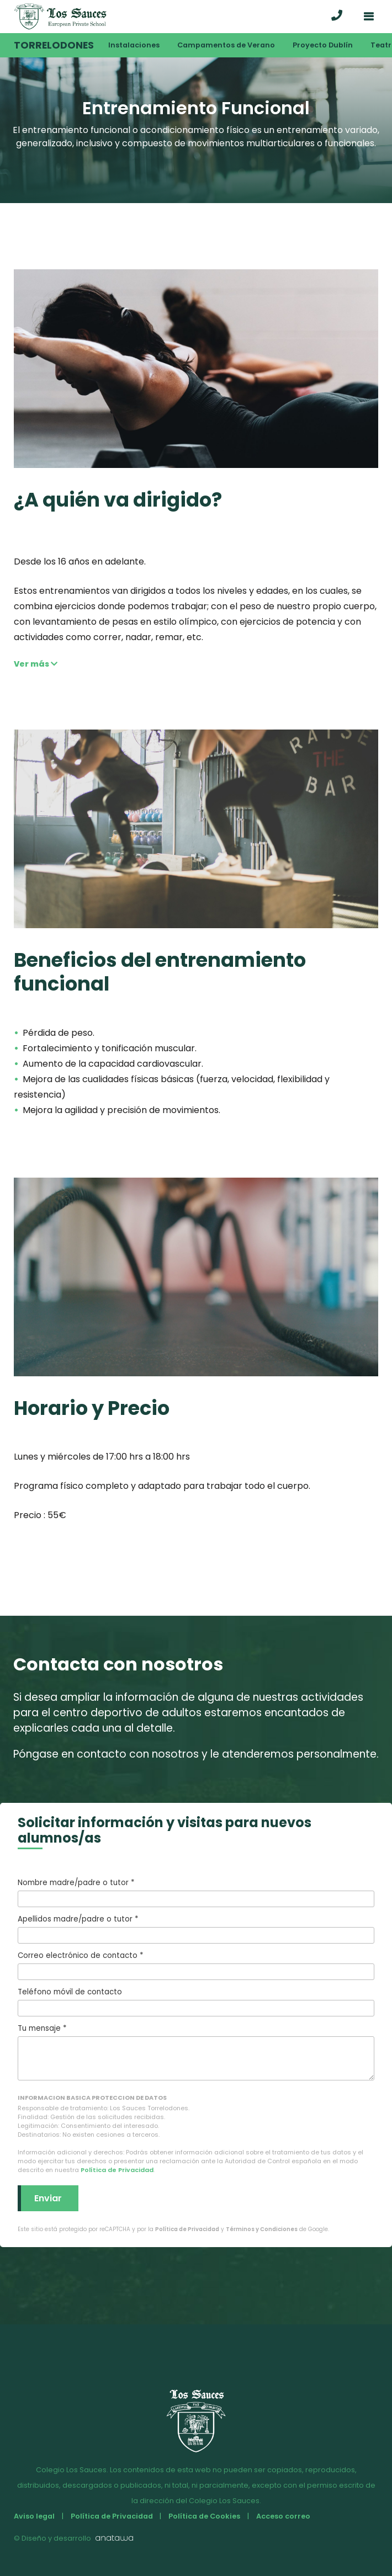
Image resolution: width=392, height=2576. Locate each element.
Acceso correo (283, 2516)
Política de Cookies (204, 2516)
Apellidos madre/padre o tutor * (196, 1929)
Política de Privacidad (117, 2169)
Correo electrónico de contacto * (196, 1965)
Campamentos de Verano (226, 45)
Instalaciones (134, 45)
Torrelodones (54, 45)
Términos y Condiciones (262, 2229)
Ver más (35, 663)
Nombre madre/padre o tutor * (196, 1892)
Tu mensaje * (196, 2051)
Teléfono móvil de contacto (196, 2001)
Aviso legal (34, 2516)
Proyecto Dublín (323, 45)
